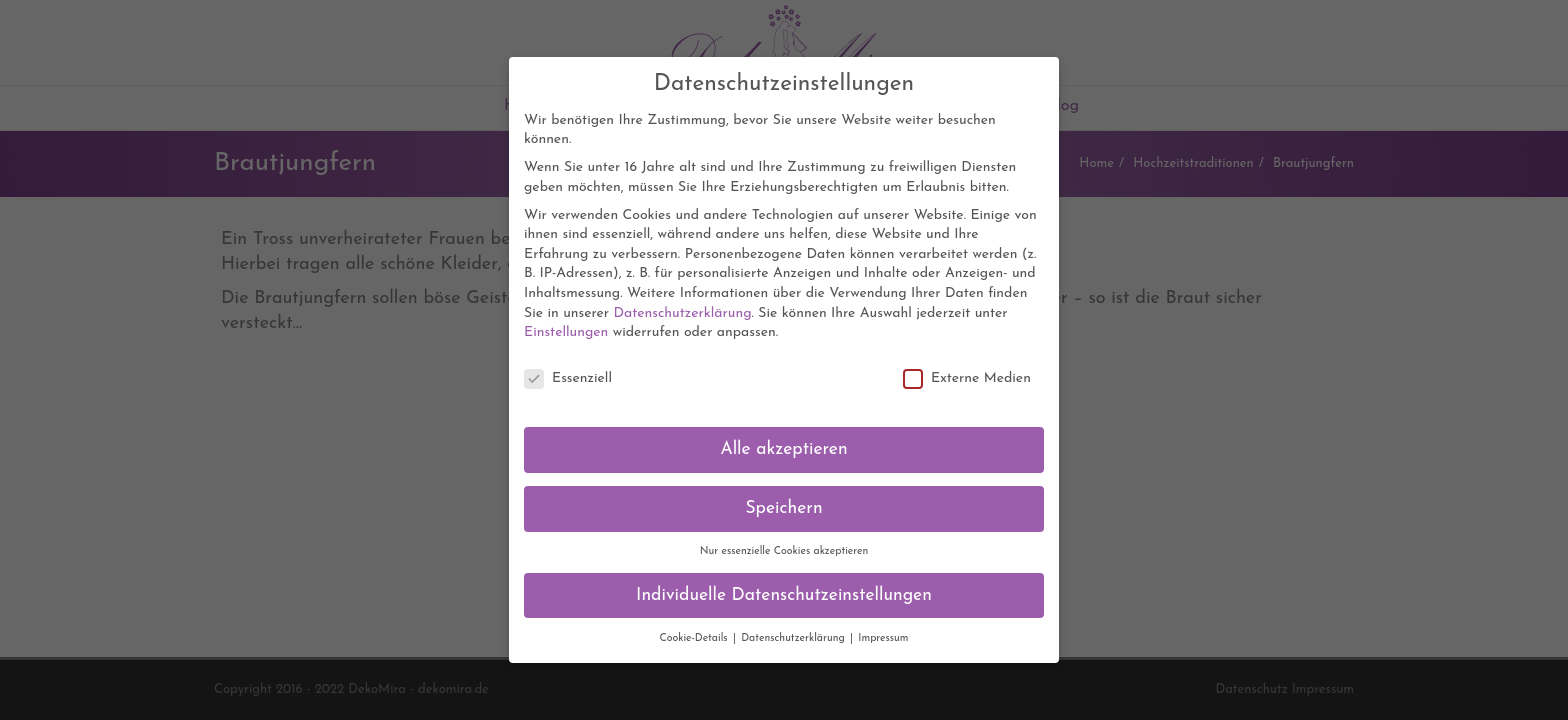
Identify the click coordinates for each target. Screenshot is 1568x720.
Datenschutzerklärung (682, 303)
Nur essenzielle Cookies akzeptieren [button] (784, 541)
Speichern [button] (783, 498)
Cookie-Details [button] (695, 628)
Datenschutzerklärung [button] (794, 628)
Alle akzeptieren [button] (783, 439)
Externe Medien (967, 368)
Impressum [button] (883, 628)
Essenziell (568, 368)
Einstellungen (566, 322)
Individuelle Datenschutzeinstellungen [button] (784, 585)
